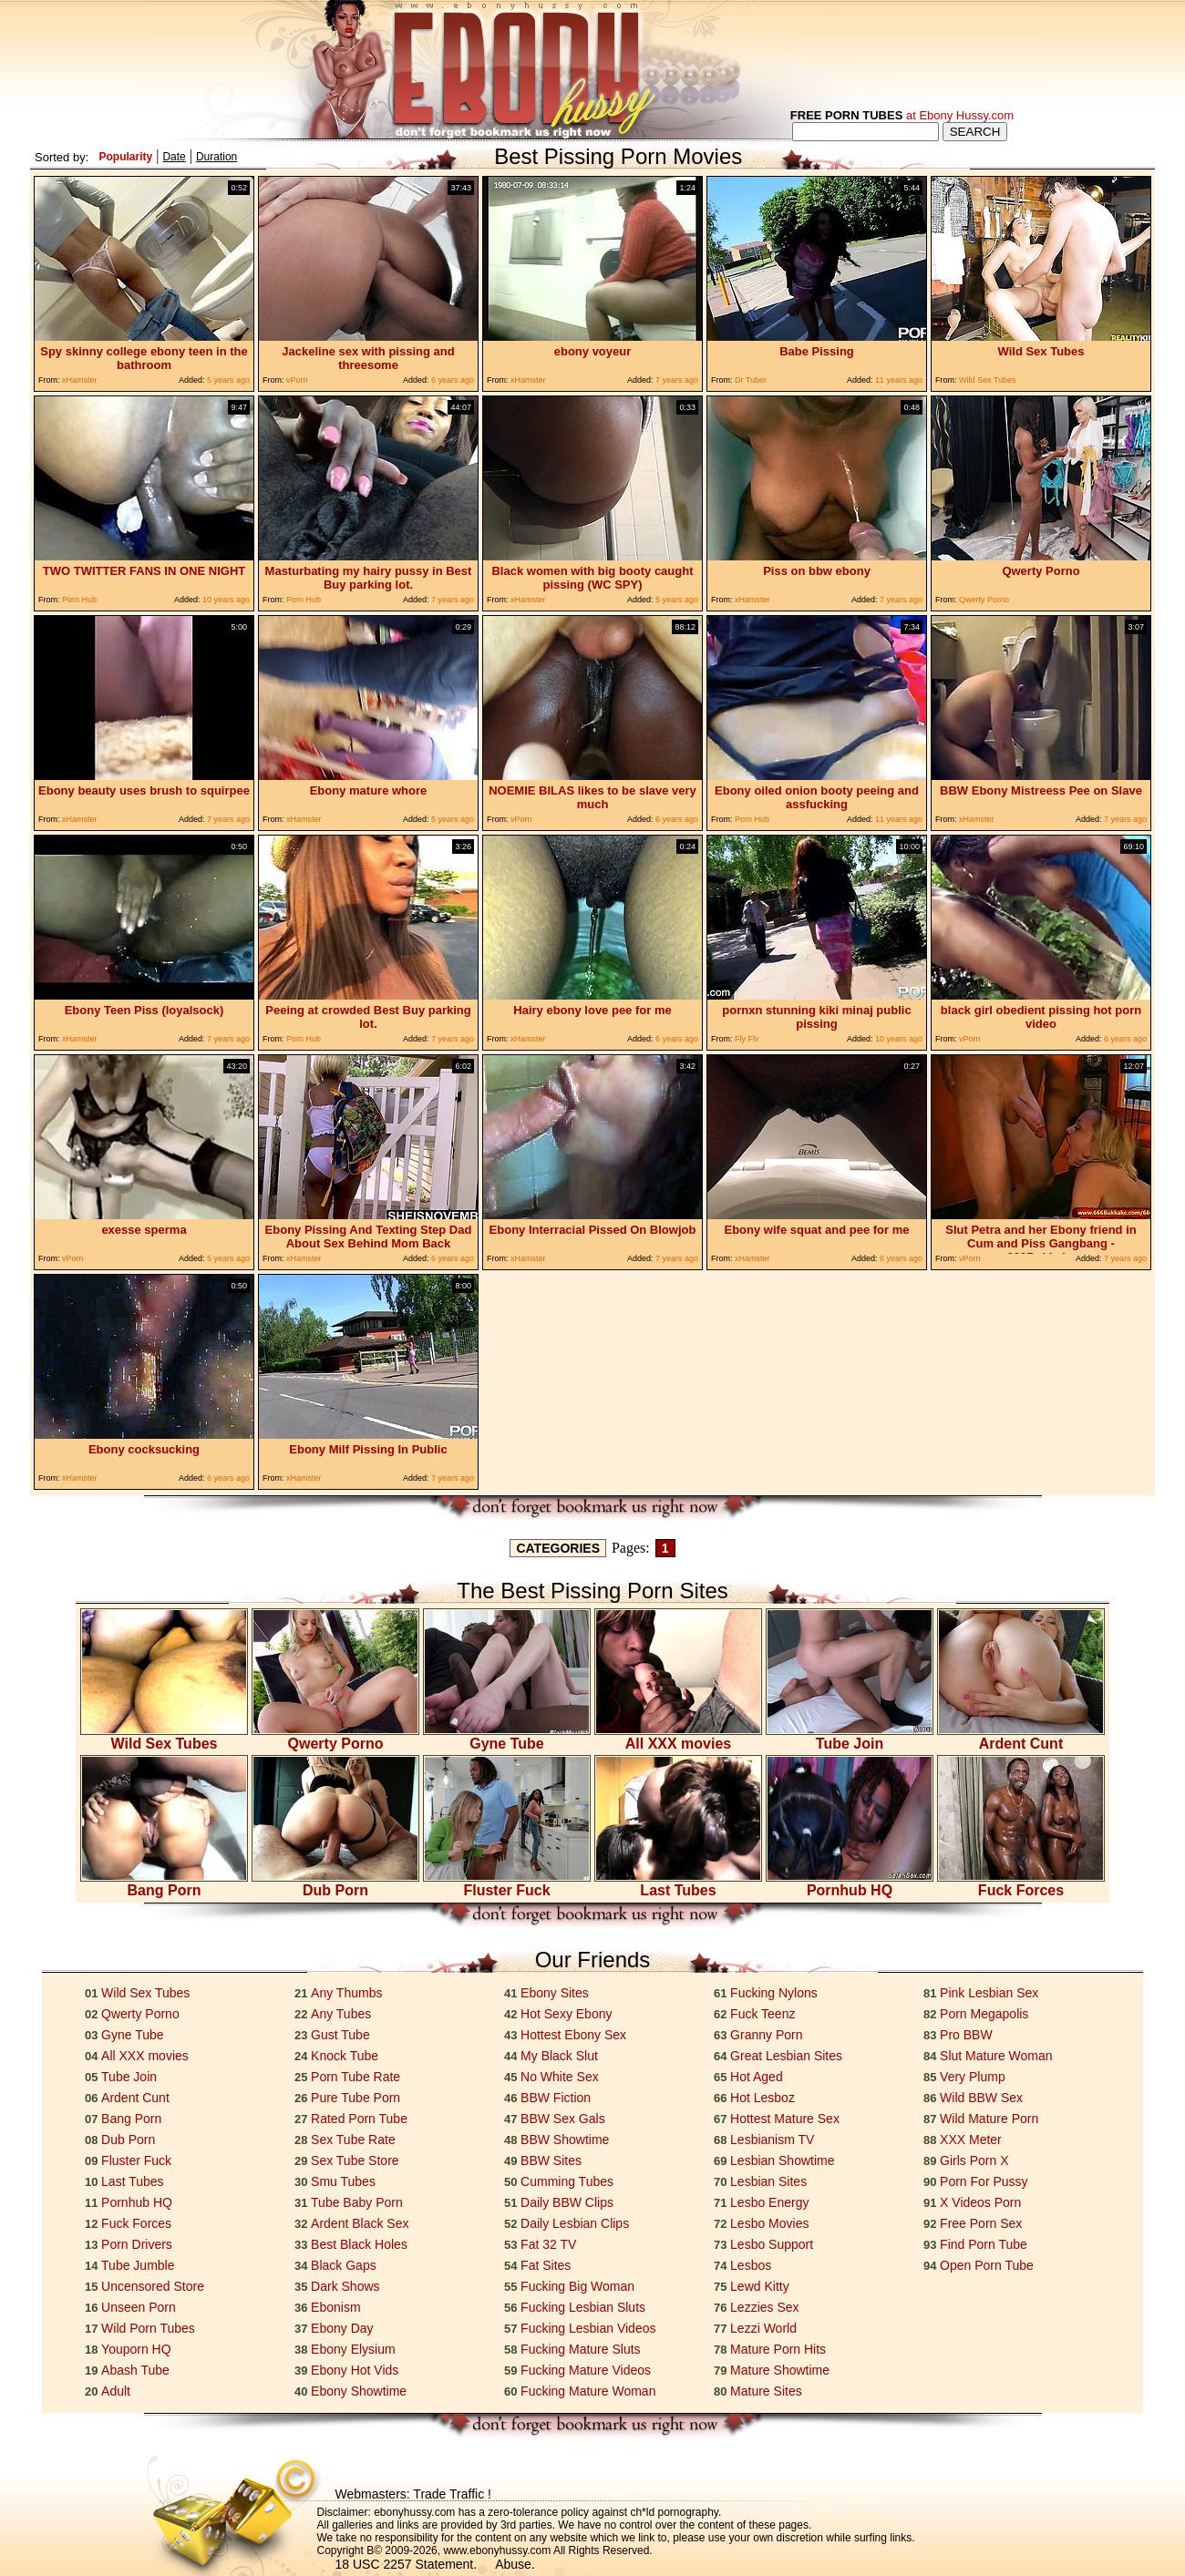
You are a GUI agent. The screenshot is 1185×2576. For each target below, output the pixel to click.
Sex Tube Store (355, 2160)
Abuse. (515, 2564)
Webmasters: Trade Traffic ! (413, 2494)
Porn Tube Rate (355, 2076)
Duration (216, 156)
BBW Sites (551, 2160)
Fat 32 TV (548, 2244)
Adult (115, 2391)
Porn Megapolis (984, 2013)
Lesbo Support (771, 2244)
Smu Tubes (343, 2181)
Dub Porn (335, 1884)
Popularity (125, 156)
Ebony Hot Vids (354, 2370)
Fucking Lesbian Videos (587, 2328)
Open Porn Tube (987, 2265)
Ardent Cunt (1021, 1737)
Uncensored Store (152, 2286)
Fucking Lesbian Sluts (582, 2307)
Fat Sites (545, 2265)
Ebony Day (342, 2328)
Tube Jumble (137, 2265)
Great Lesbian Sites (786, 2055)
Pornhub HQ (849, 1884)
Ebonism (335, 2307)
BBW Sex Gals (562, 2118)
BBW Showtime (564, 2139)
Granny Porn (766, 2034)
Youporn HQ (136, 2349)
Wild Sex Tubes (164, 1737)
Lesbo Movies (769, 2223)
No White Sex (559, 2076)
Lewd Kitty (759, 2286)
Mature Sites (766, 2391)
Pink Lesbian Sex (989, 1993)
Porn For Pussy (983, 2181)
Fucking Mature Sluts (580, 2349)
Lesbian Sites (768, 2181)
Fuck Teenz (762, 2013)
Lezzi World (763, 2328)
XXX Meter (971, 2139)
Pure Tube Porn (355, 2097)
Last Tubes (678, 1884)
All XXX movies (678, 1737)
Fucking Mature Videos (585, 2370)
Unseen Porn (138, 2307)
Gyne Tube (507, 1737)
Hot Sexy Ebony (566, 2013)
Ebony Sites (554, 1993)
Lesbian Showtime (782, 2160)
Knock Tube (344, 2055)
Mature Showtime (780, 2370)
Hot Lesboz (762, 2097)
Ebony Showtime (359, 2391)
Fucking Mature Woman (587, 2391)
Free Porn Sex (981, 2223)
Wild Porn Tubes (148, 2328)
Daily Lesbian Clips (574, 2223)
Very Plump (972, 2076)
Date (173, 156)
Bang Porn (164, 1884)
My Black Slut (559, 2055)
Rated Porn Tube (359, 2118)
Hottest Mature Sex (785, 2118)
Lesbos (750, 2265)
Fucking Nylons (774, 1993)
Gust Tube (340, 2034)
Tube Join (849, 1737)
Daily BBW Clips (566, 2202)
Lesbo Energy (769, 2202)
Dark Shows (345, 2286)
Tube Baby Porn (357, 2202)
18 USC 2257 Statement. (406, 2564)
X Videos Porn (980, 2202)
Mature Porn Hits (778, 2349)
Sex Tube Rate (353, 2139)
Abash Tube (135, 2370)
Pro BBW (966, 2034)
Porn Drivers (136, 2244)
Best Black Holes (359, 2244)
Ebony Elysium (353, 2349)
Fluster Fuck (507, 1884)
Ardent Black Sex (359, 2223)
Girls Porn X (974, 2160)
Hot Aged (756, 2076)
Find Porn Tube (983, 2244)
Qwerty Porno (335, 1737)
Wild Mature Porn (989, 2118)
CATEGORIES (558, 1548)
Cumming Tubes (566, 2181)
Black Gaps (343, 2265)
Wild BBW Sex (981, 2097)
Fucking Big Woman (577, 2286)
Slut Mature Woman (996, 2055)
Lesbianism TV (772, 2139)
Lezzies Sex (764, 2307)
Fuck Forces (1021, 1884)
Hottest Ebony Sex (573, 2034)
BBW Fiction (555, 2097)
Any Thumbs (346, 1993)
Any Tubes (341, 2013)
